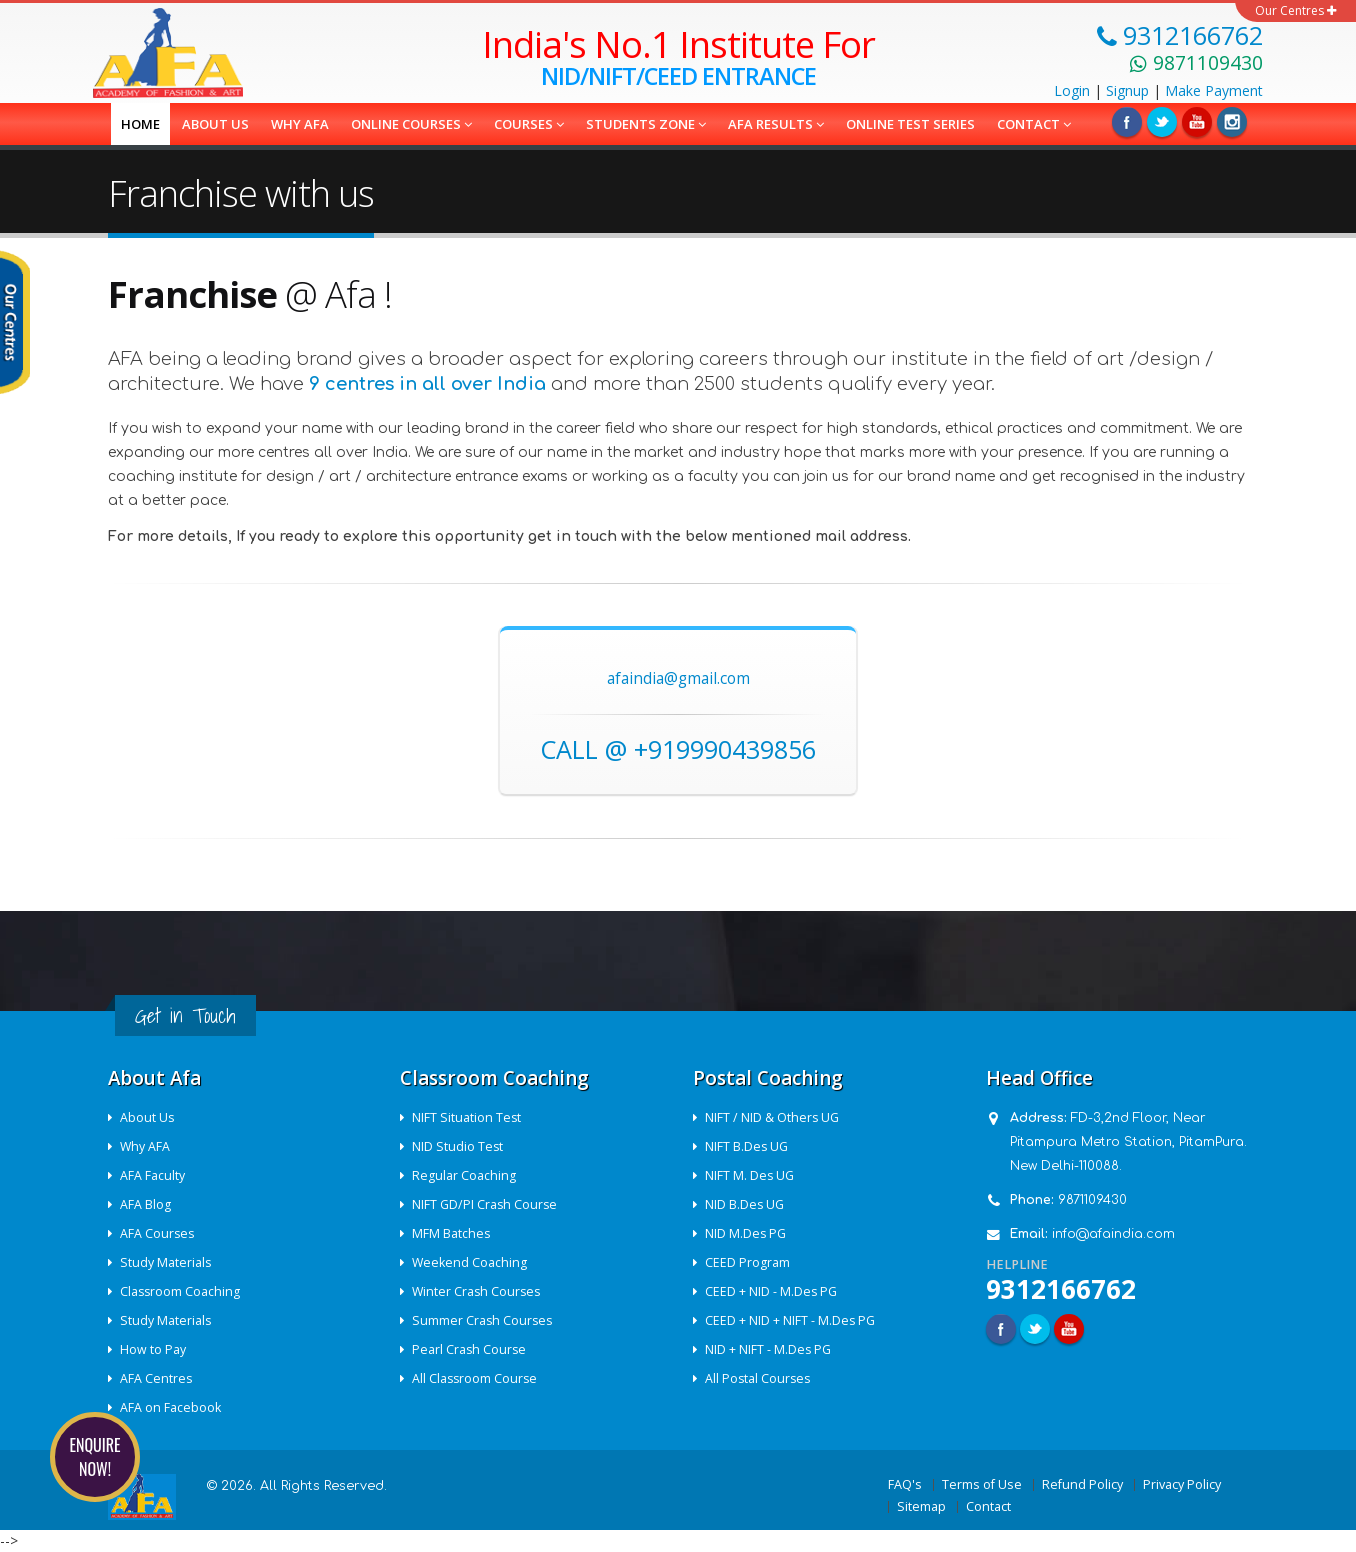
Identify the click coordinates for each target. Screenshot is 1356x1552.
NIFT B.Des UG (748, 1146)
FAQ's (905, 1484)
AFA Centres (157, 1378)
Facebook (1127, 122)
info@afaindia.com (1113, 1234)
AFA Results (776, 124)
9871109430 (1092, 1200)
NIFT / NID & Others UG (773, 1117)
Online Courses (411, 124)
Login (1072, 90)
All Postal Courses (760, 1378)
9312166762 (1061, 1289)
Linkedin (1197, 122)
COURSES (529, 124)
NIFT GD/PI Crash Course (486, 1204)
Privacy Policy (1182, 1484)
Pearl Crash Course (471, 1349)
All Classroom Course (477, 1378)
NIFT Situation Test (468, 1117)
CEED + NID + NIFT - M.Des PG (791, 1320)
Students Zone (646, 124)
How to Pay (154, 1349)
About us (215, 124)
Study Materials (167, 1262)
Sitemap (921, 1506)
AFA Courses (159, 1233)
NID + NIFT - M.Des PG (769, 1349)
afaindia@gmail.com (678, 678)
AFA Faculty (153, 1175)
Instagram (1232, 122)
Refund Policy (1082, 1484)
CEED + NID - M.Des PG (772, 1291)
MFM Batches (452, 1233)
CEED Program (748, 1262)
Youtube (1069, 1329)
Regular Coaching (465, 1175)
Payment (1214, 90)
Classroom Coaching (182, 1291)
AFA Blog (146, 1204)
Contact (1034, 124)
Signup (1127, 90)
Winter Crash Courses (479, 1291)
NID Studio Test (459, 1146)
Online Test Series (910, 124)
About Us (148, 1117)
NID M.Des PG (747, 1233)
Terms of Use (982, 1484)
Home (140, 124)
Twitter (1162, 122)
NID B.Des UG (746, 1204)
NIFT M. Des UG (751, 1175)
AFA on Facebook (171, 1407)
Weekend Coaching (471, 1262)
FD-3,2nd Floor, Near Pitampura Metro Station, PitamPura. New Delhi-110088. (1128, 1142)
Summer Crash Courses (484, 1320)
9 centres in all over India (427, 384)
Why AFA (300, 124)
